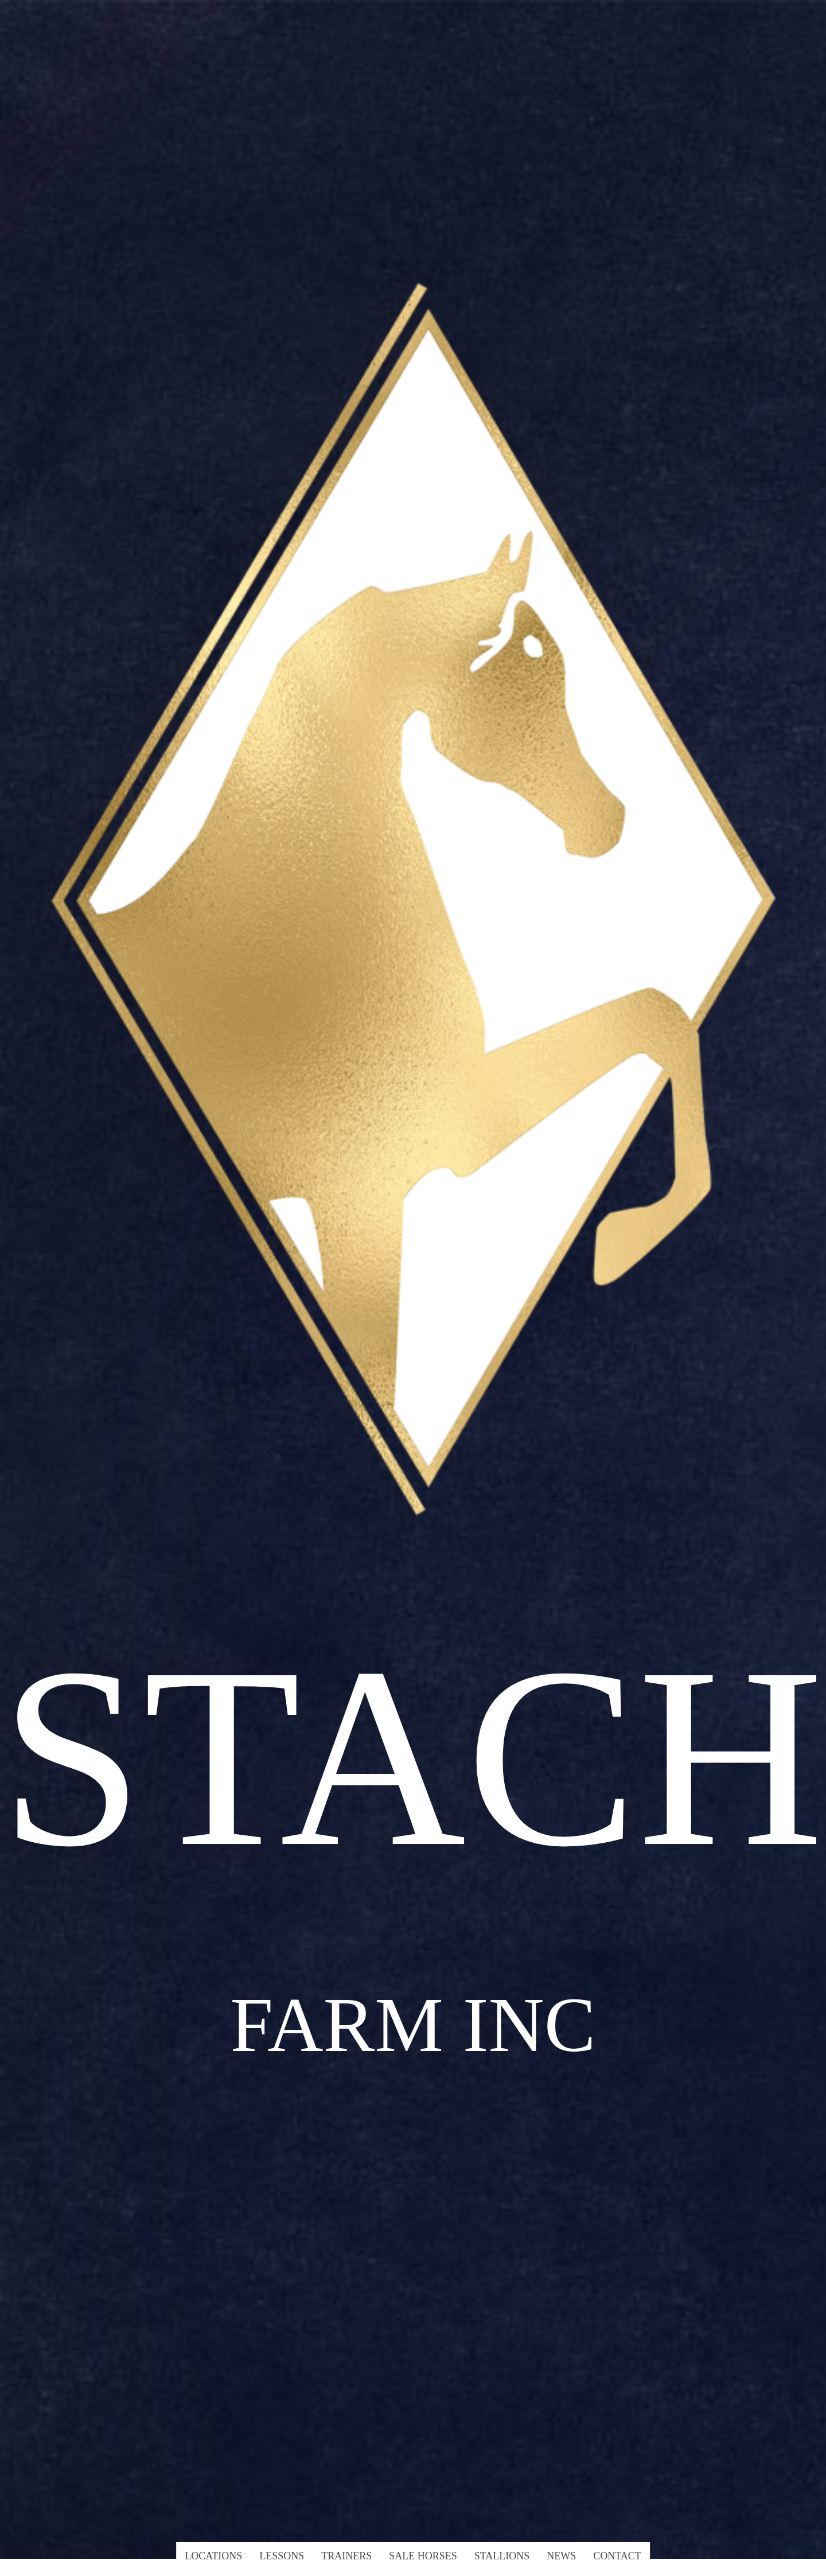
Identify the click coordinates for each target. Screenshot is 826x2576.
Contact (617, 2556)
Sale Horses (423, 2556)
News (561, 2556)
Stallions (502, 2556)
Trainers (346, 2556)
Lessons (281, 2556)
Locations (213, 2556)
